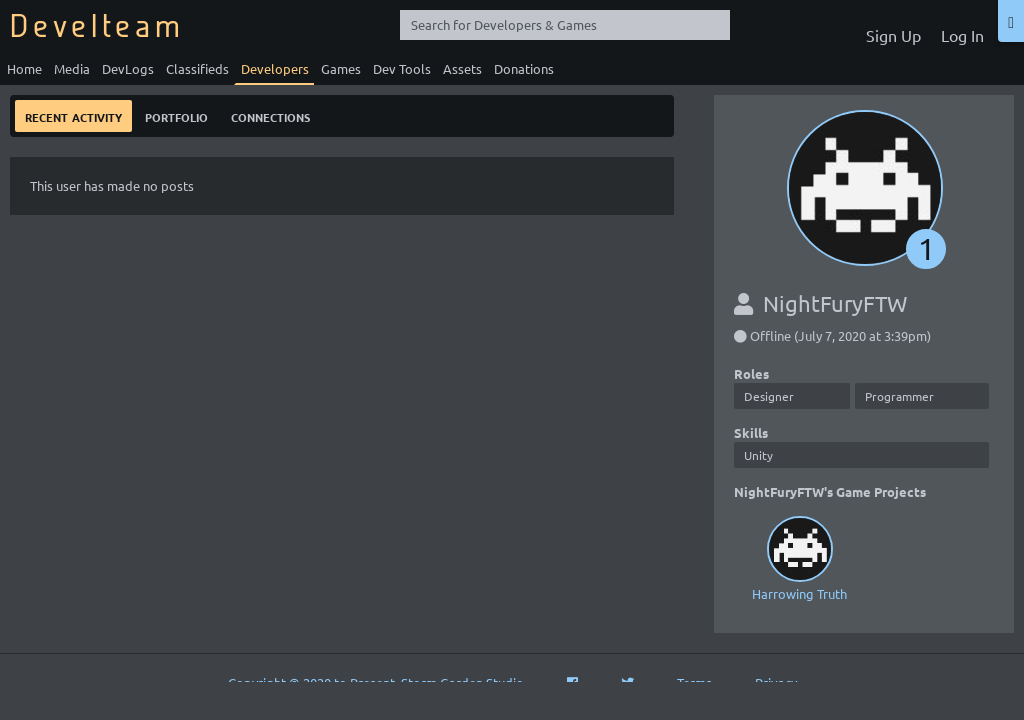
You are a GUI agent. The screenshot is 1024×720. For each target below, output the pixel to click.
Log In (962, 35)
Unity (758, 455)
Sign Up (893, 35)
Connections (270, 115)
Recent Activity (73, 115)
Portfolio (176, 115)
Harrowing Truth (799, 556)
